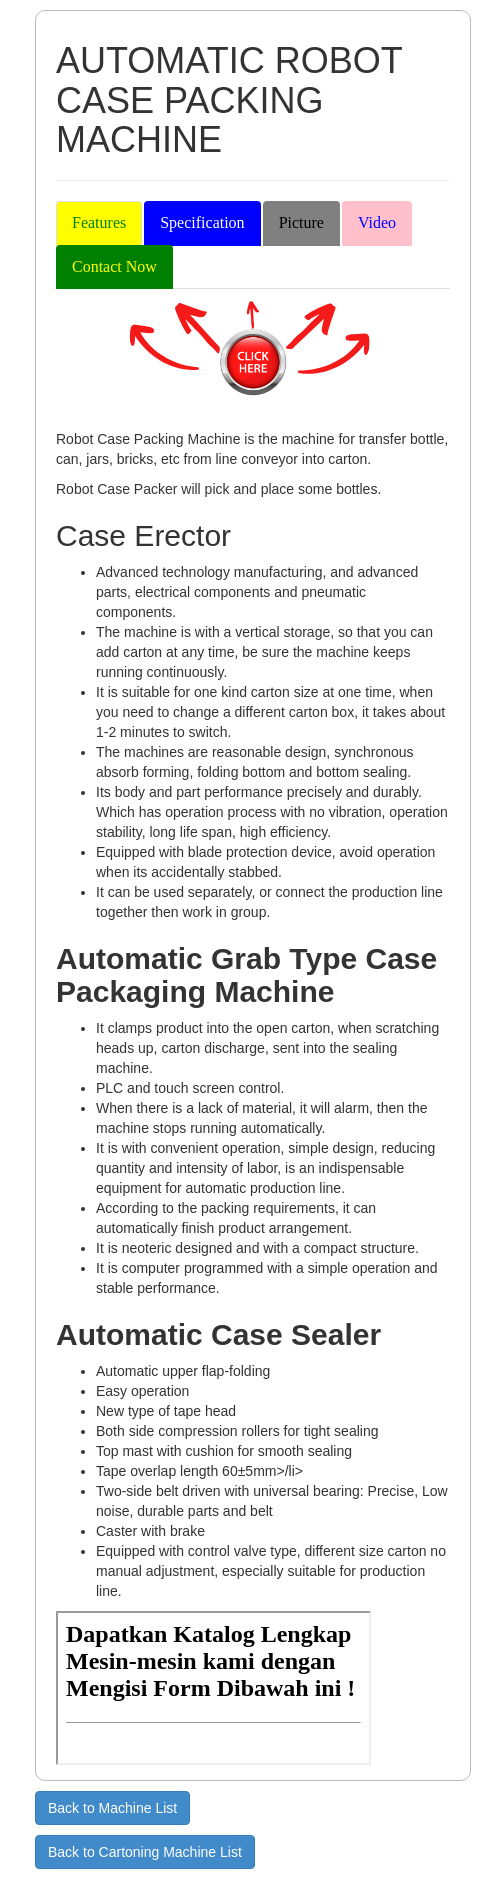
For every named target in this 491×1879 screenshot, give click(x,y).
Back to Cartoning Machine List (145, 1852)
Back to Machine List (112, 1808)
